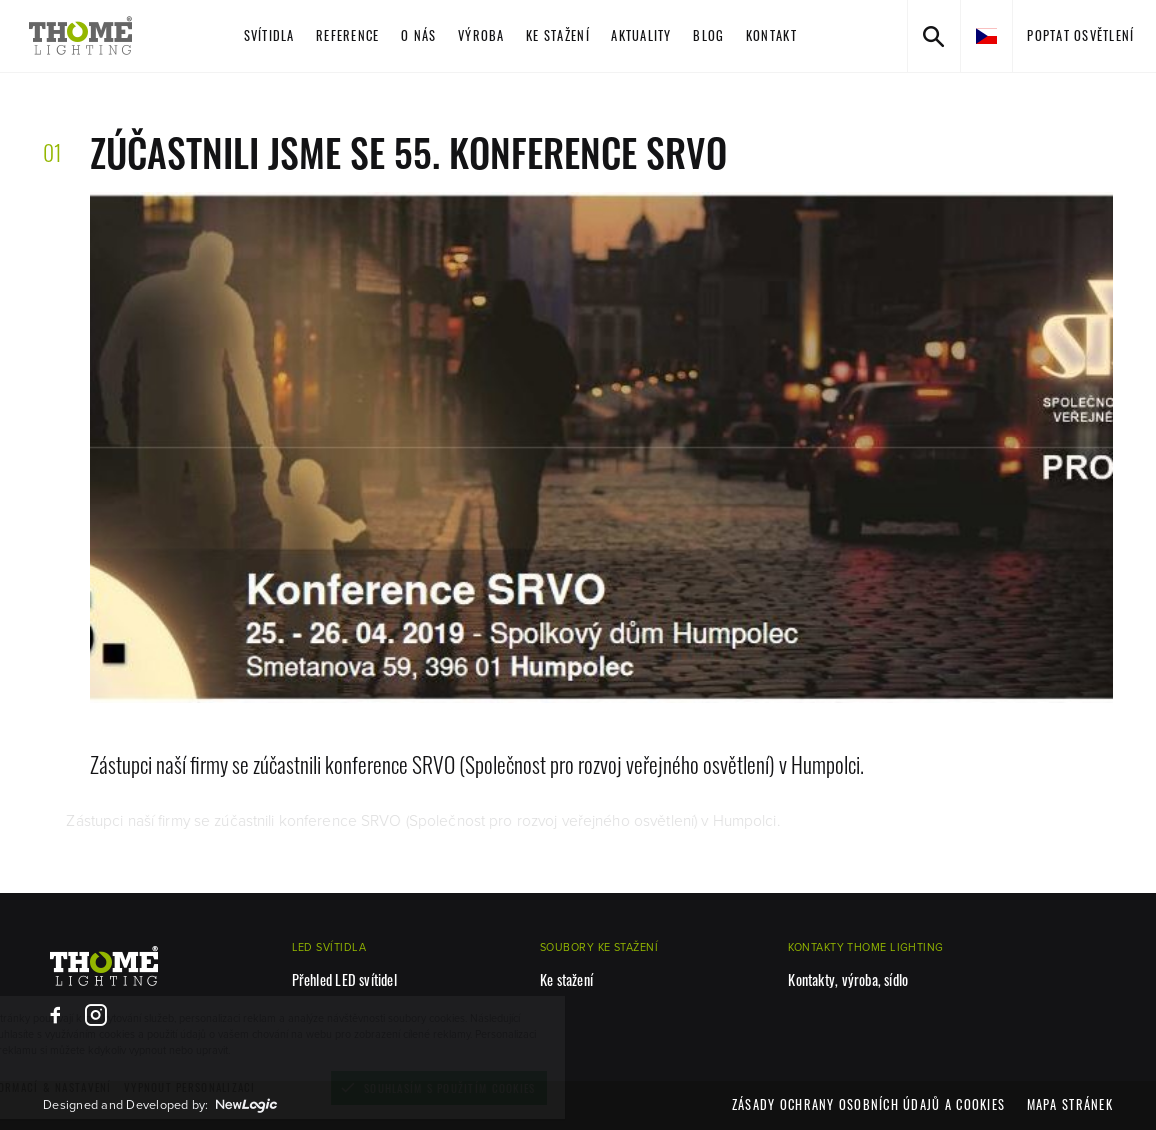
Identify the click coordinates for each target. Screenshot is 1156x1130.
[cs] (986, 36)
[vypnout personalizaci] (265, 1087)
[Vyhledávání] (934, 36)
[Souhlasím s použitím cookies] (515, 1088)
